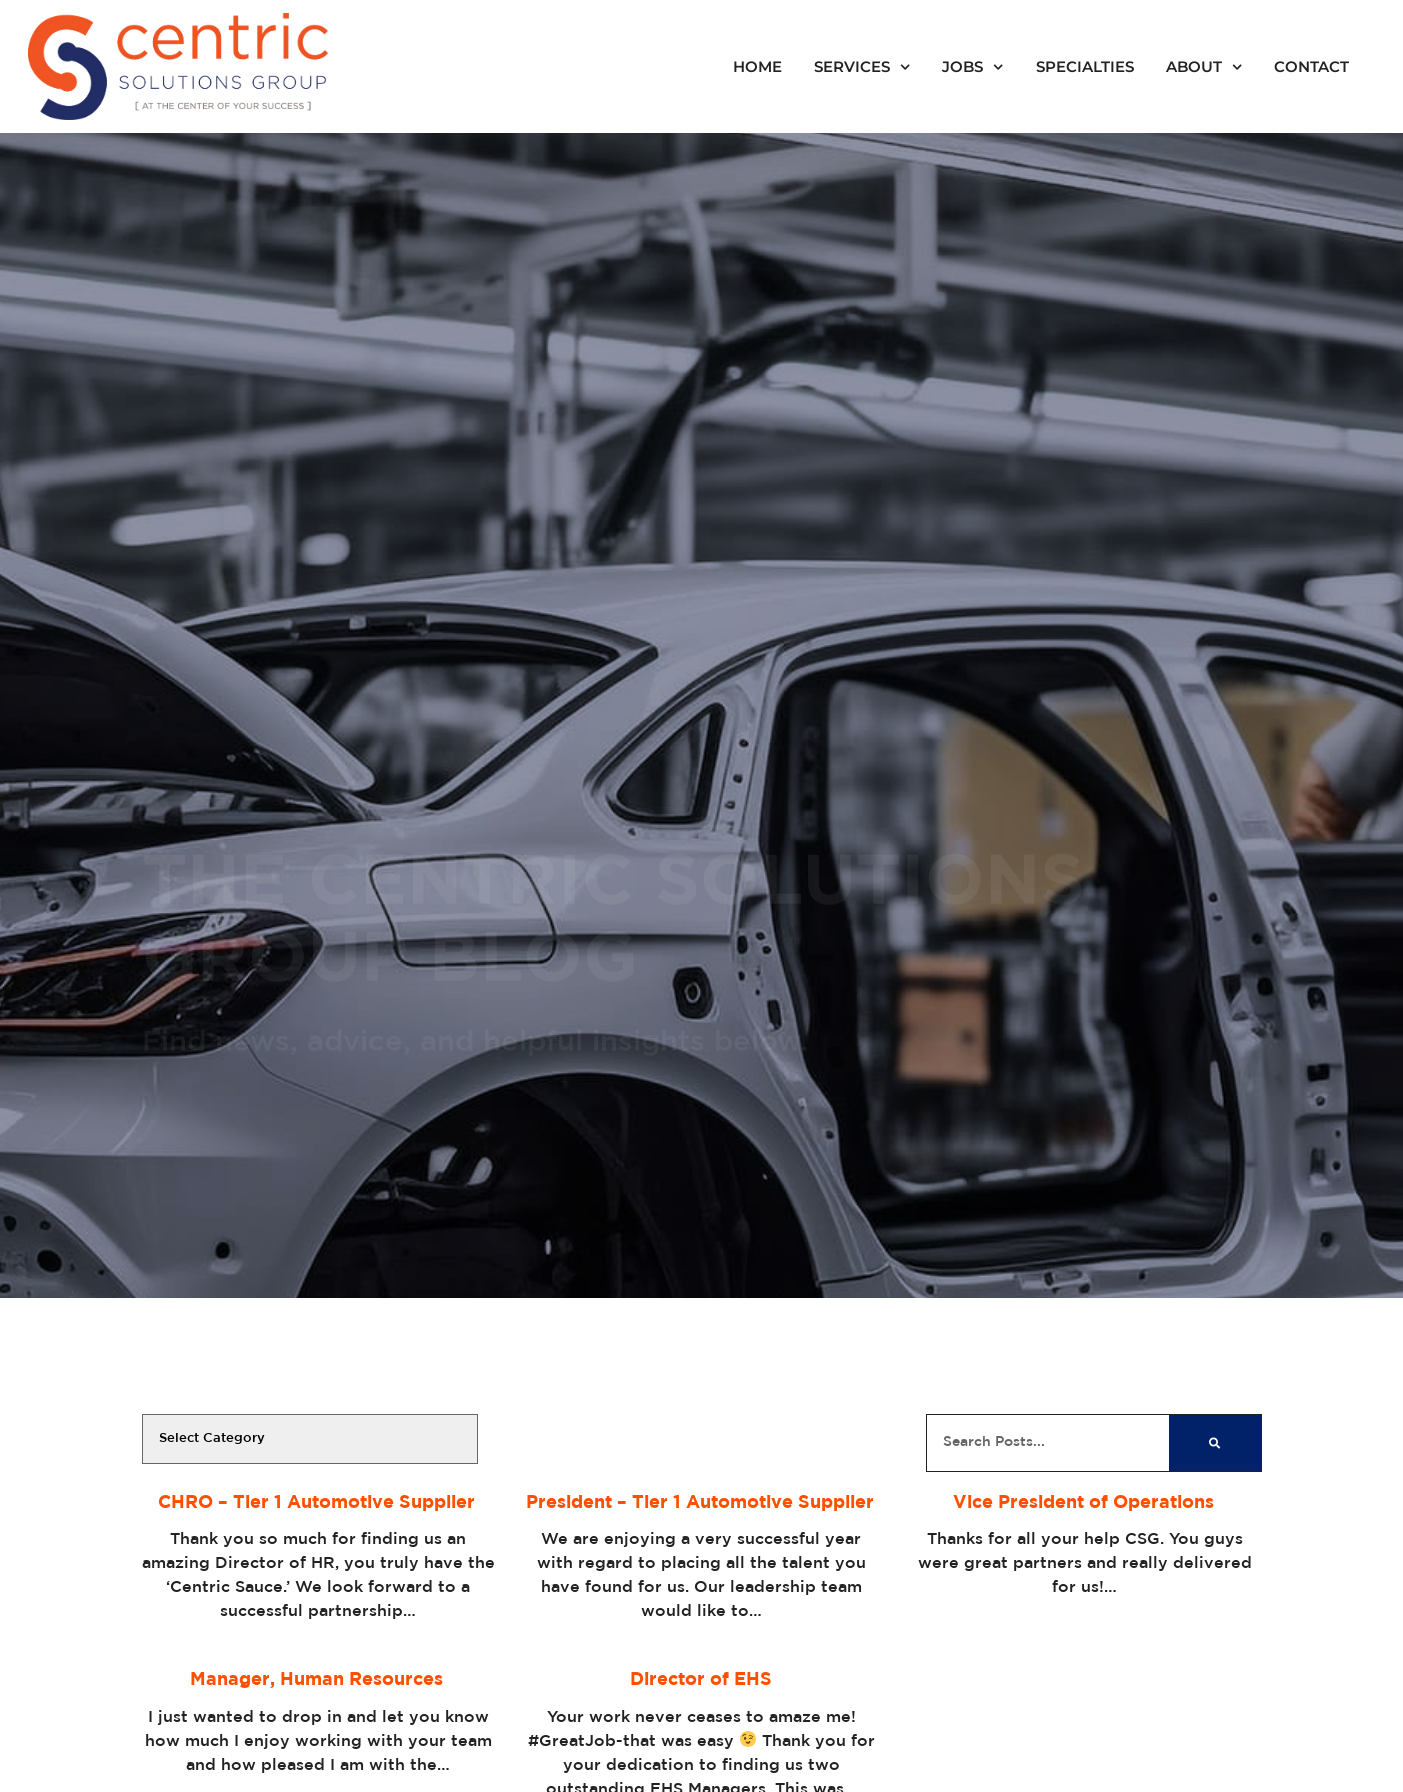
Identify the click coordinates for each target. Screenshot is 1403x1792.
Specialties (1085, 67)
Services (862, 67)
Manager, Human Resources (318, 1680)
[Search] (1214, 1443)
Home (757, 67)
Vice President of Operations (1085, 1503)
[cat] (310, 1439)
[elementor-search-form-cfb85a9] (1048, 1443)
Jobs (972, 67)
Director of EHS (701, 1680)
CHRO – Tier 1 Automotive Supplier (318, 1503)
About (1204, 67)
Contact (1311, 67)
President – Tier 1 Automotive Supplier (701, 1503)
